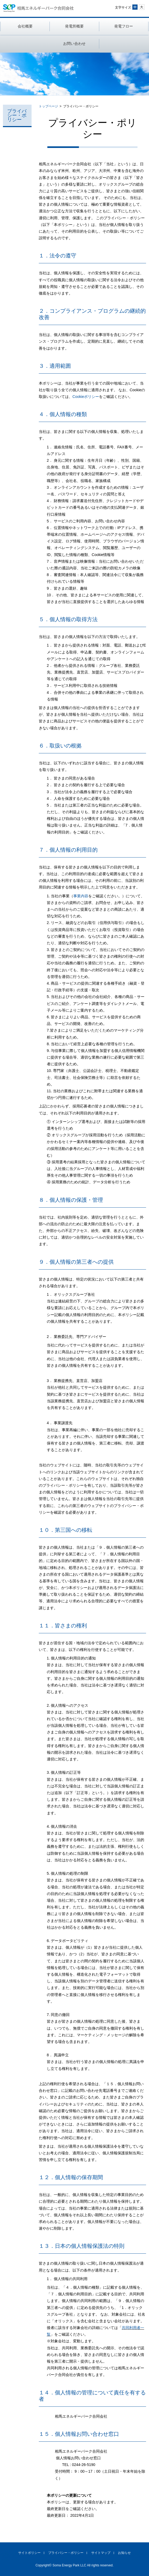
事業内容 (80, 896)
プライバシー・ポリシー (16, 115)
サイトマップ (100, 2553)
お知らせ (124, 2553)
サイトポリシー (29, 2553)
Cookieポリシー (85, 396)
